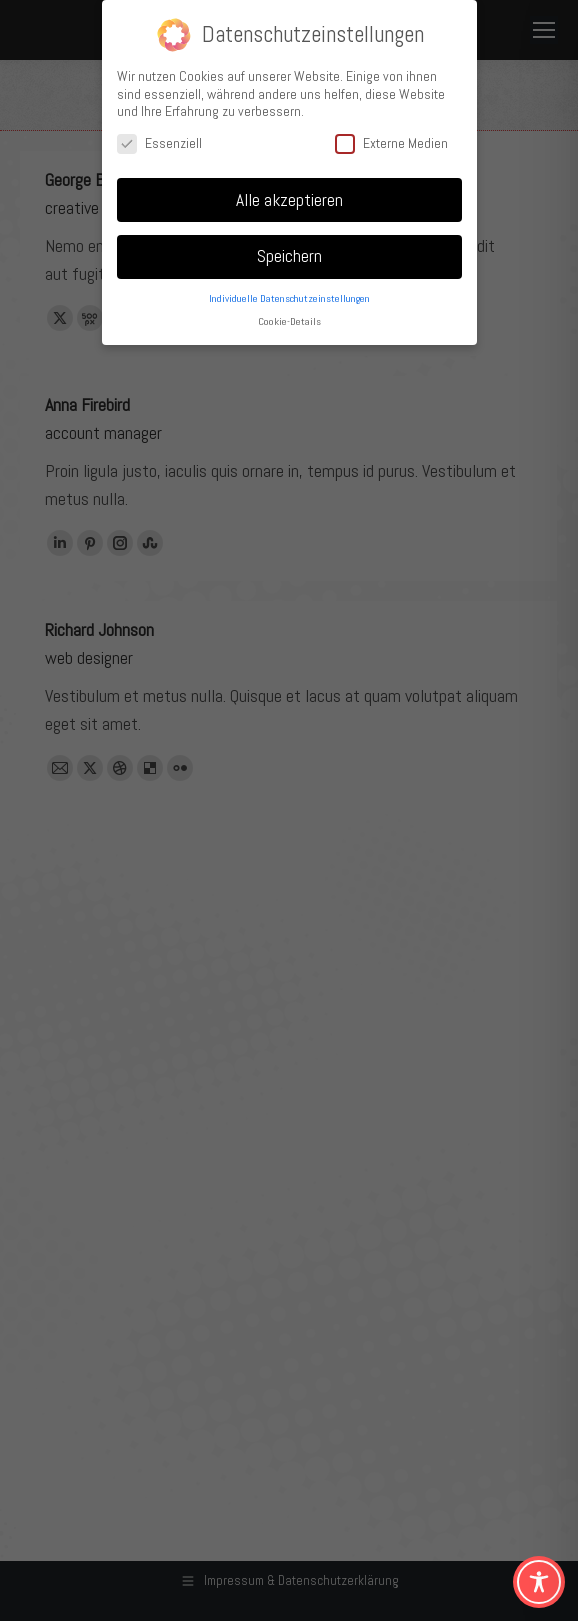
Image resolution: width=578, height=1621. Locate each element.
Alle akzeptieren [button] (289, 200)
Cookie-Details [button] (289, 321)
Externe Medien (391, 143)
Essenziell (159, 143)
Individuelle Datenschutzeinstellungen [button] (289, 298)
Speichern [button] (289, 256)
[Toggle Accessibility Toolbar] (539, 1582)
